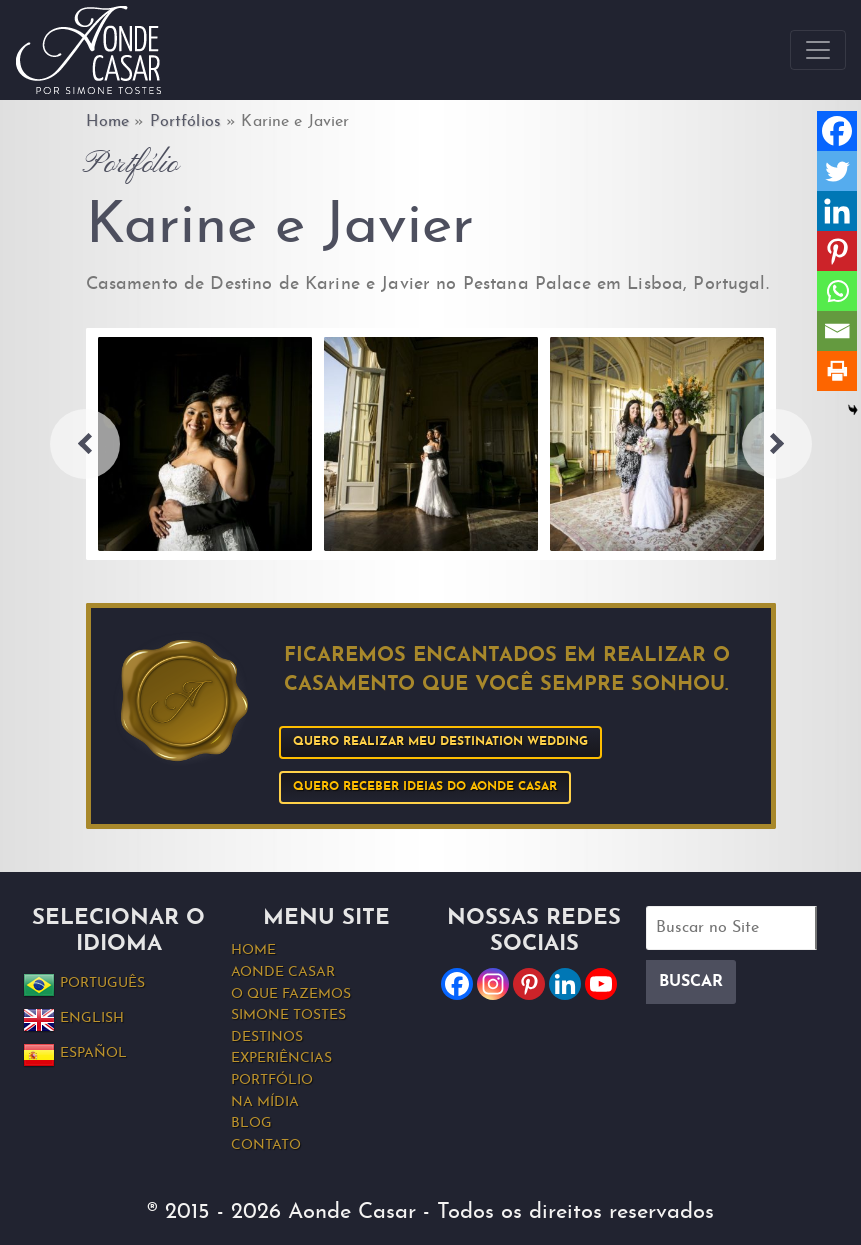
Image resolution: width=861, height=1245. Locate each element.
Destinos (267, 1037)
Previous (85, 444)
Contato (266, 1145)
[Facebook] (837, 131)
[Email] (837, 331)
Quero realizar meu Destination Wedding (440, 742)
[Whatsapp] (837, 291)
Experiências (281, 1058)
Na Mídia (265, 1102)
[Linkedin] (837, 211)
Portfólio (272, 1080)
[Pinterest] (837, 251)
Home (108, 122)
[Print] (837, 371)
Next (777, 444)
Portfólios (185, 122)
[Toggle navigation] (818, 50)
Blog (251, 1123)
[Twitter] (837, 171)
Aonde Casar (283, 972)
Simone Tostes (288, 1015)
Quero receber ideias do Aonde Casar (425, 787)
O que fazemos (291, 994)
